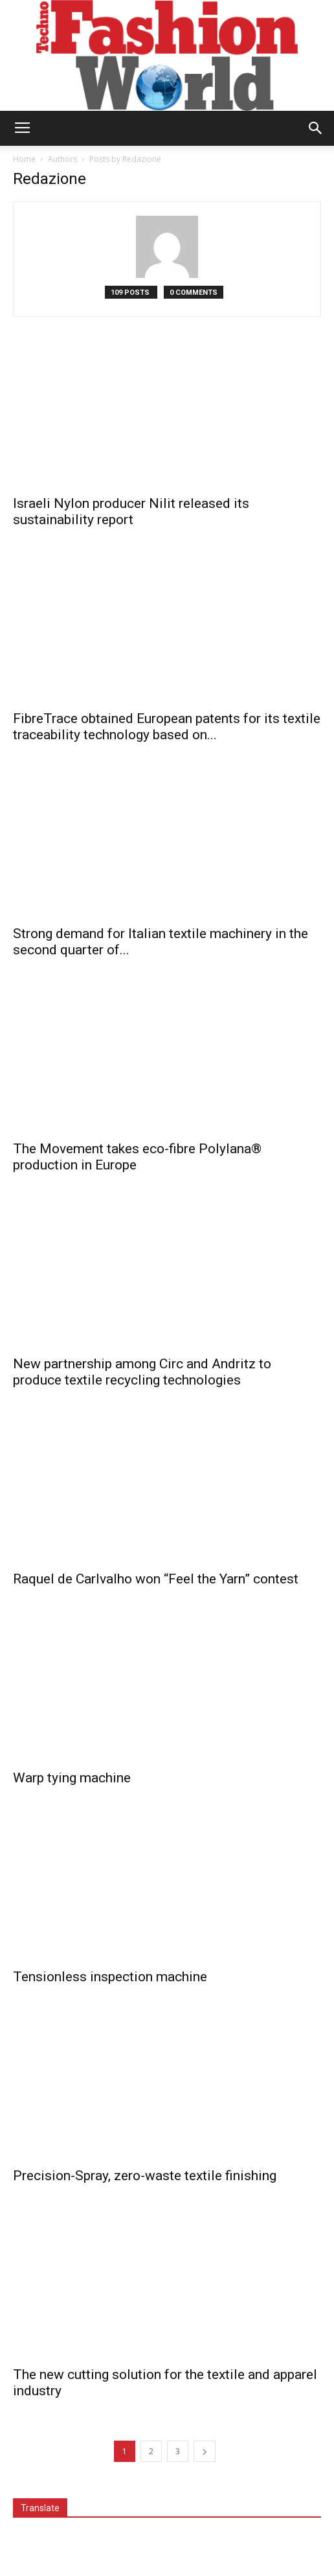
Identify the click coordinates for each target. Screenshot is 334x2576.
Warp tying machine (72, 1778)
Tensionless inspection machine (110, 1976)
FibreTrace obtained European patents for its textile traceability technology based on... (166, 726)
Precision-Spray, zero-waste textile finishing (144, 2175)
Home (24, 159)
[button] (316, 128)
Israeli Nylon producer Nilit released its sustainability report (131, 511)
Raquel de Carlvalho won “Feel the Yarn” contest (155, 1579)
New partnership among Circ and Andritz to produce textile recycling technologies (142, 1372)
